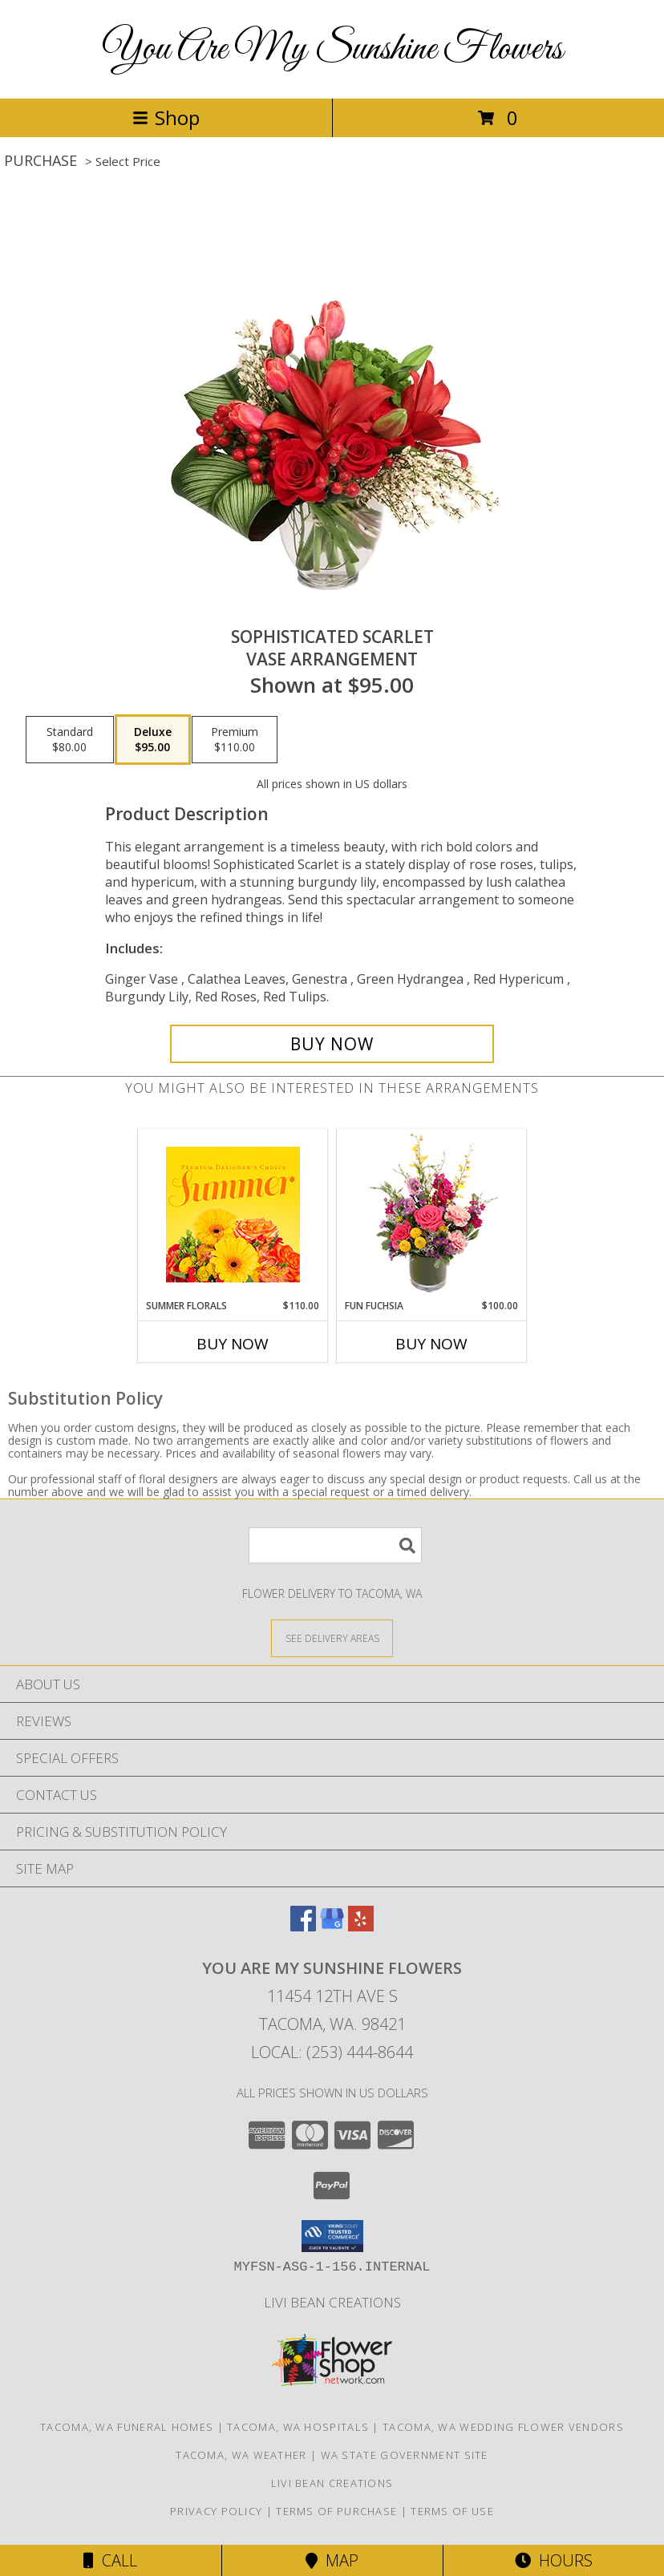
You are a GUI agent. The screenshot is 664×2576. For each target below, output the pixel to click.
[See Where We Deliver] (332, 1637)
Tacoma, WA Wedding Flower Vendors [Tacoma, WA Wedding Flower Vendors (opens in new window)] (503, 2427)
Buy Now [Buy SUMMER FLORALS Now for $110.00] (232, 1343)
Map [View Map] (332, 2560)
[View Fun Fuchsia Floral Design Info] (432, 1214)
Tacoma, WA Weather (241, 2455)
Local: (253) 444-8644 (332, 2052)
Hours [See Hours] (554, 2560)
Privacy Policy (216, 2511)
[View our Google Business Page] (332, 1926)
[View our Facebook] (303, 1926)
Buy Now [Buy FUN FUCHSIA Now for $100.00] (431, 1343)
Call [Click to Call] (110, 2560)
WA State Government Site (404, 2455)
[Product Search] (335, 1545)
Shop (166, 117)
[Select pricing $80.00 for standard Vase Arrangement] (69, 740)
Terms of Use (452, 2511)
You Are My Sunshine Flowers (332, 49)
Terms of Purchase (336, 2511)
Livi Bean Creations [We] (332, 2302)
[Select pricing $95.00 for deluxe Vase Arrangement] (152, 740)
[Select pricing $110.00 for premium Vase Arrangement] (234, 740)
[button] (332, 2236)
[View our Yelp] (361, 1926)
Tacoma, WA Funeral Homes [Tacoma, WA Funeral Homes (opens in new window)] (126, 2427)
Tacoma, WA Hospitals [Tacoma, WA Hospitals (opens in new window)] (298, 2427)
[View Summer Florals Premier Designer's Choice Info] (233, 1214)
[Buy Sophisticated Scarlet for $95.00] (332, 1044)
